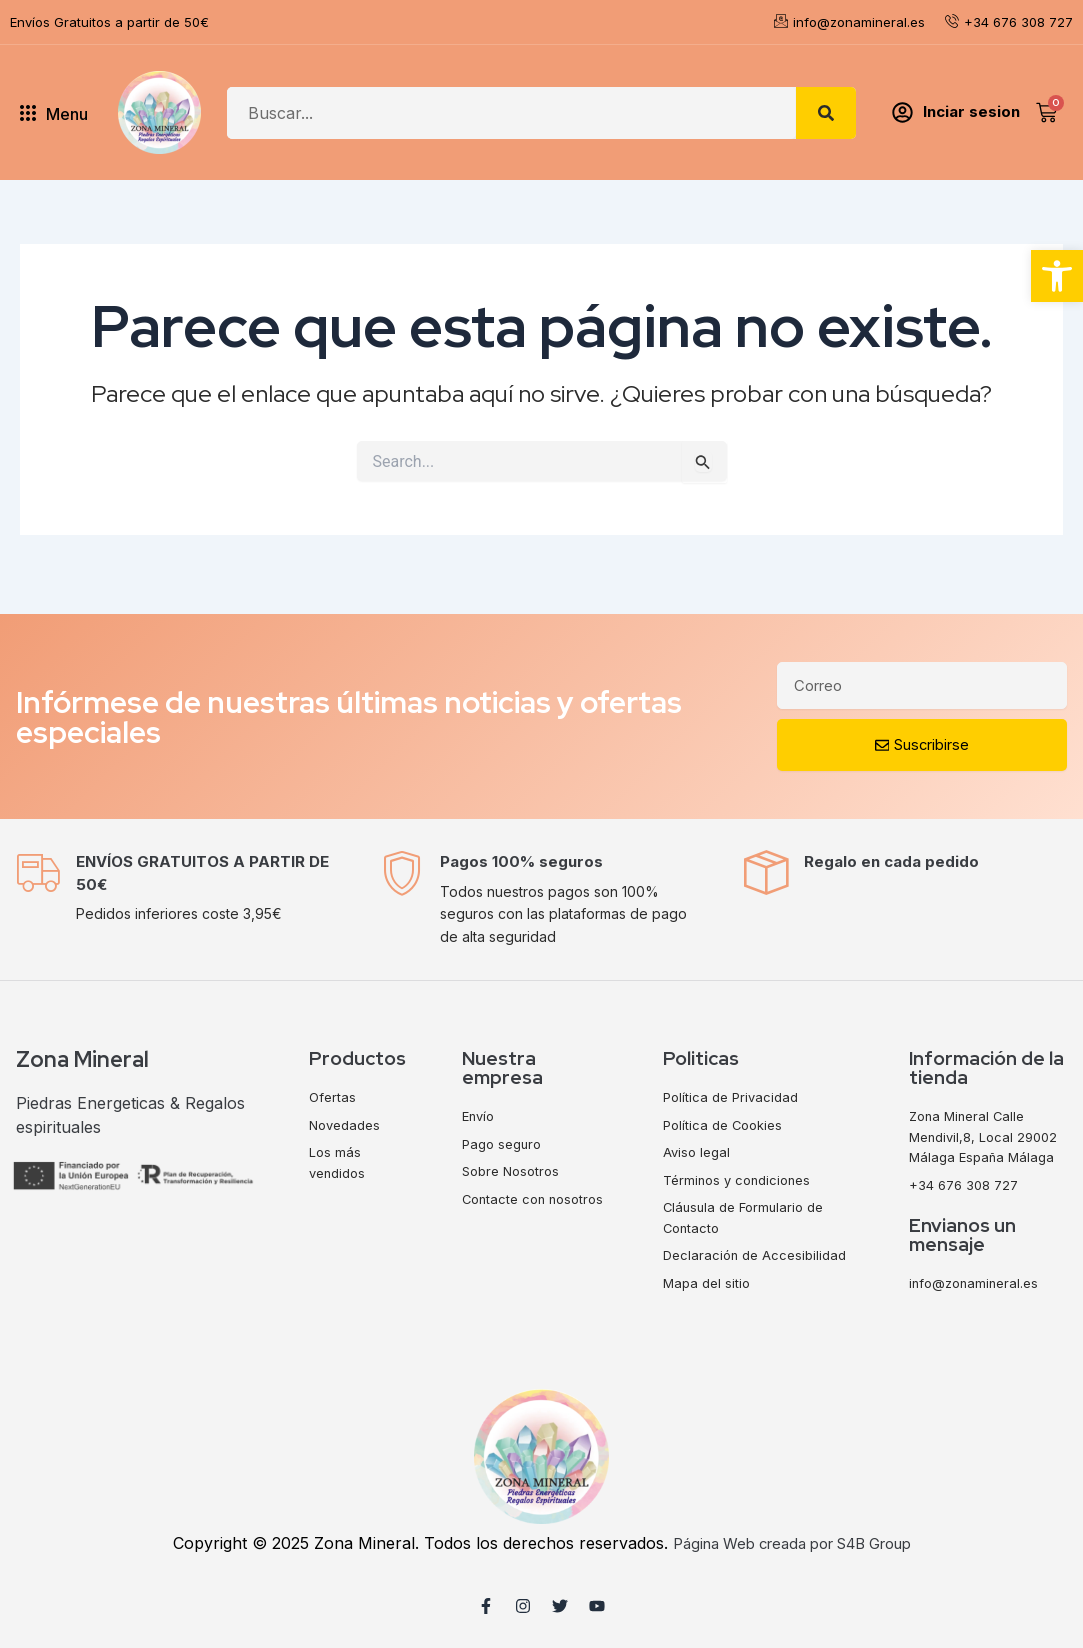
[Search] (826, 113)
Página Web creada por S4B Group (791, 1543)
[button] (1057, 276)
